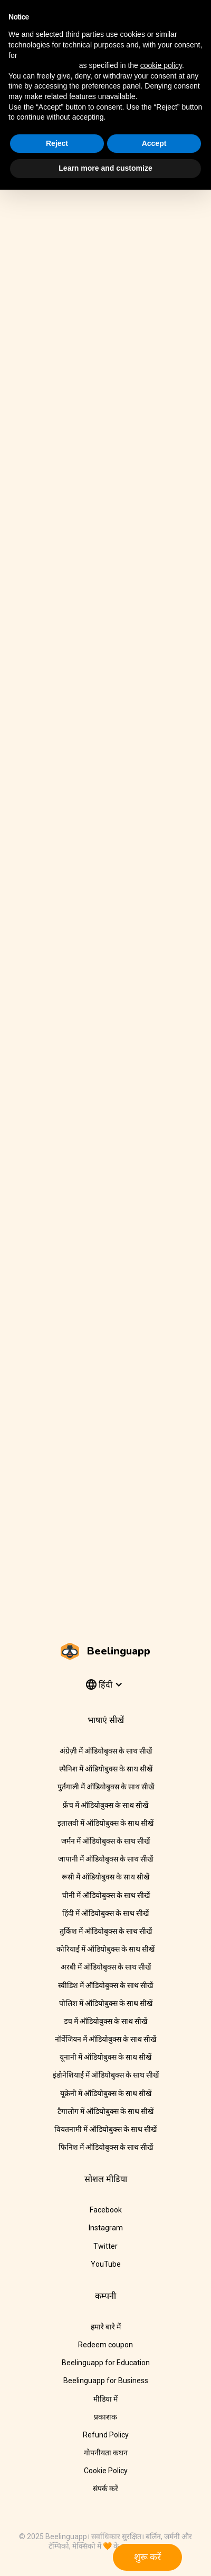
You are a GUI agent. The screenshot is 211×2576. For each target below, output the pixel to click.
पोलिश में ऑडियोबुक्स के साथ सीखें (105, 2003)
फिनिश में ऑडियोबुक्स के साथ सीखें (106, 2147)
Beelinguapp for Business (105, 2380)
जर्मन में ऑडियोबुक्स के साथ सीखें (105, 1841)
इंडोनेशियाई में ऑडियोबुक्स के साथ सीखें (106, 2075)
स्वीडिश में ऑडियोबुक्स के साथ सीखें (105, 1985)
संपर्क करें (105, 2488)
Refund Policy (106, 2435)
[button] (103, 1685)
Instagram (106, 2228)
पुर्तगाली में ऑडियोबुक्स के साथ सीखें (105, 1786)
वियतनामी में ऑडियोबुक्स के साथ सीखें (105, 2129)
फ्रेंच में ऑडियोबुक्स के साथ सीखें (105, 1805)
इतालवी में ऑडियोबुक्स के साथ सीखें (105, 1823)
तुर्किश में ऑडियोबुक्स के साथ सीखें (106, 1931)
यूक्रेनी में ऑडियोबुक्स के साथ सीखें (105, 2093)
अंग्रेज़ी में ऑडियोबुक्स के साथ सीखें (106, 1751)
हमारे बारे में (106, 2327)
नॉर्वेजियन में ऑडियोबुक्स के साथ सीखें (105, 2039)
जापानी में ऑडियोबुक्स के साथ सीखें (105, 1859)
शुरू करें (147, 2556)
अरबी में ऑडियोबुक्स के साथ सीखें (106, 1967)
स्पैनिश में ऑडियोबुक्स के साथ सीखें (105, 1769)
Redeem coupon (105, 2344)
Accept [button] (154, 143)
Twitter (105, 2246)
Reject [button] (57, 143)
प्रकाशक (105, 2417)
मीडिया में (105, 2399)
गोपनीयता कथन (106, 2452)
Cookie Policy (106, 2470)
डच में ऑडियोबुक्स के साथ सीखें (105, 2021)
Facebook (106, 2210)
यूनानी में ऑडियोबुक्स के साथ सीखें (105, 2057)
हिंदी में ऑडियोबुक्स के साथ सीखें (105, 1913)
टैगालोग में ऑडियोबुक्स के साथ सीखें (105, 2111)
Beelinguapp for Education (106, 2362)
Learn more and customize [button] (105, 168)
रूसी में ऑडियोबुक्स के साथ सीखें (105, 1877)
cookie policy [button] (161, 65)
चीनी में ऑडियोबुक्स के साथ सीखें (106, 1895)
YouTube (106, 2264)
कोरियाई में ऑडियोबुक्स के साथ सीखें (105, 1949)
